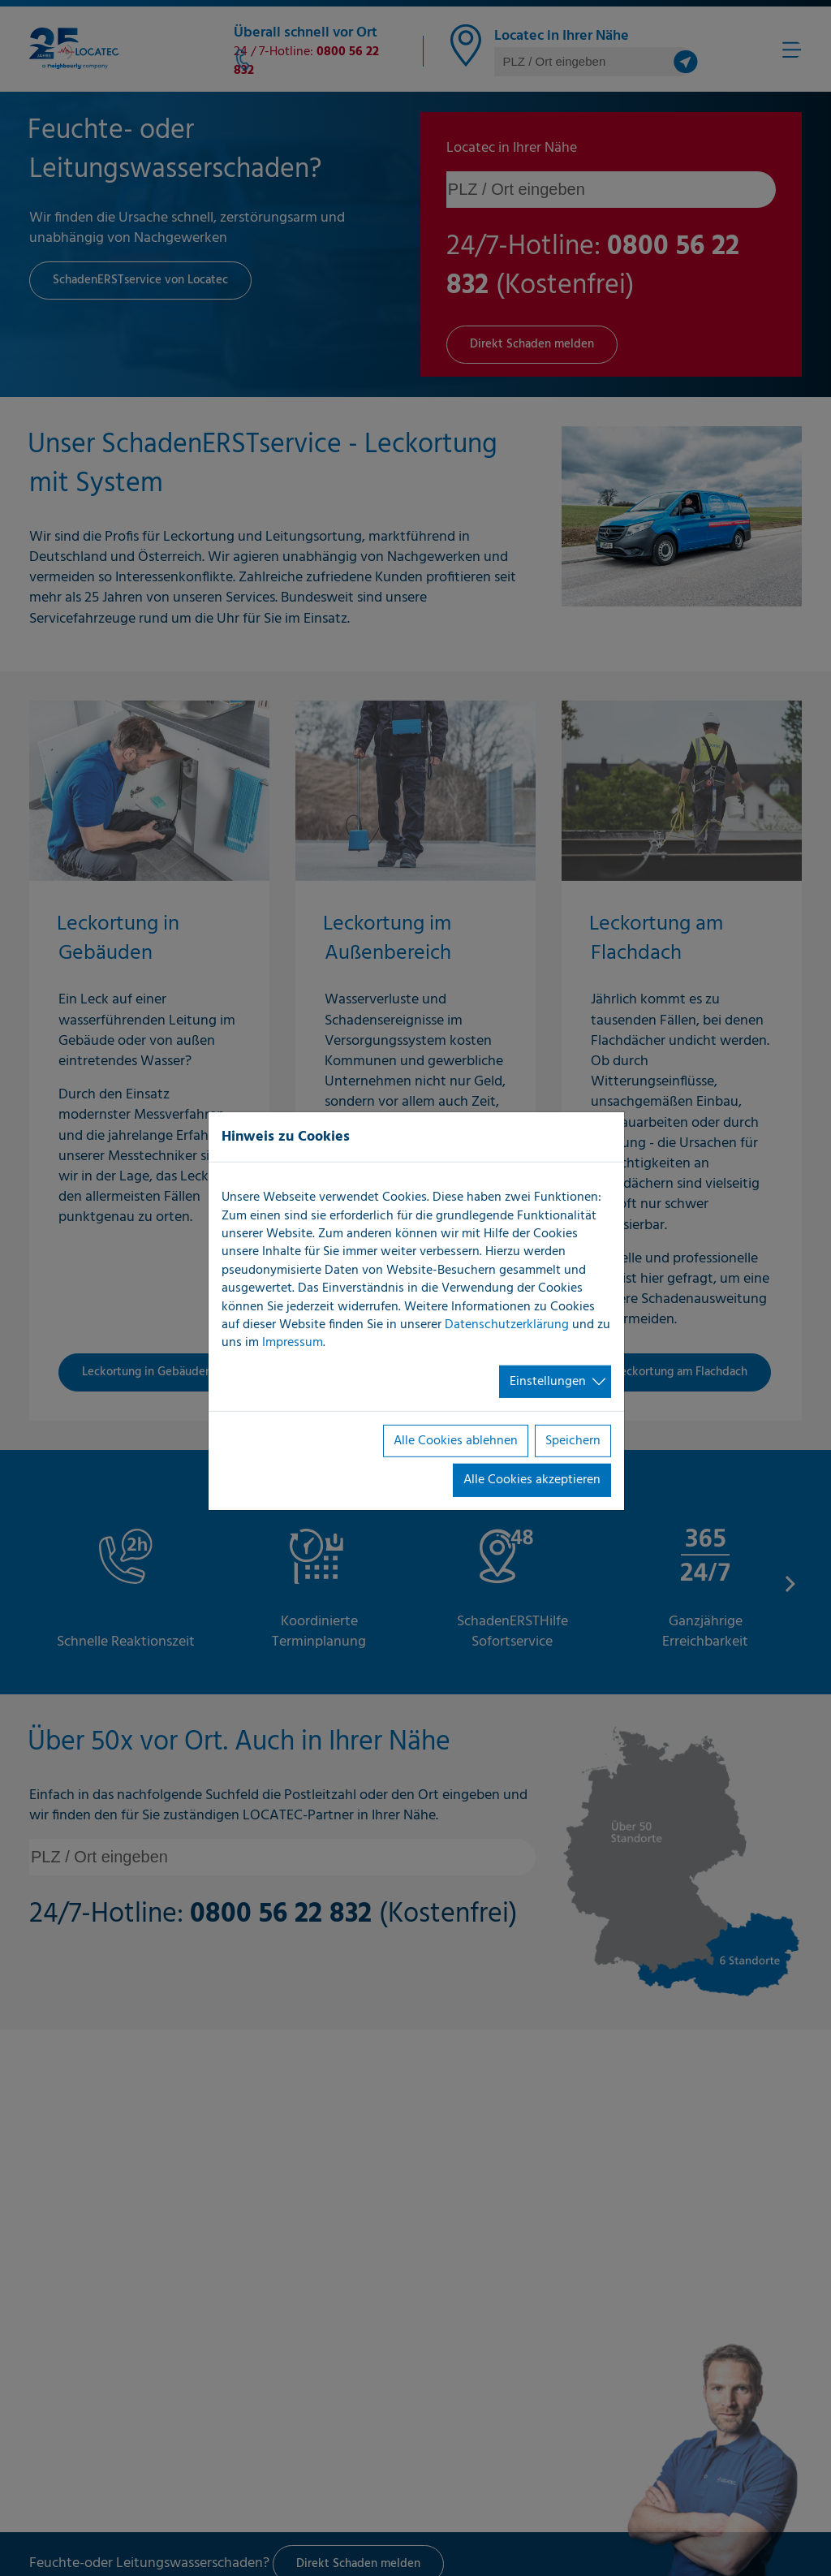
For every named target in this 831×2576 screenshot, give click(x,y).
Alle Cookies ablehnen (456, 1441)
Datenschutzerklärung (507, 1324)
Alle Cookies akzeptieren (532, 1480)
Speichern (573, 1441)
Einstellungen (548, 1381)
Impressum (292, 1342)
